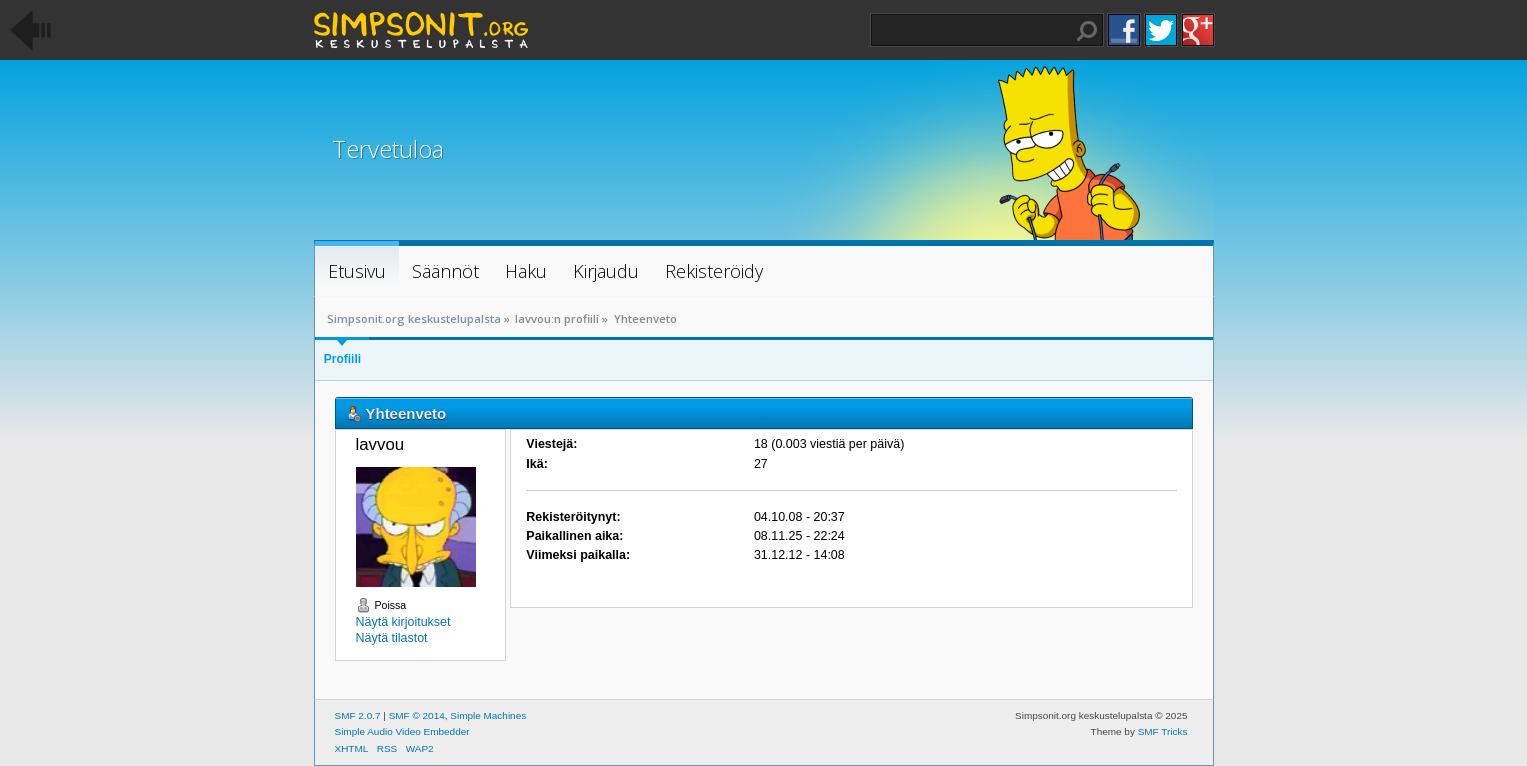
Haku (1087, 31)
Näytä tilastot (392, 638)
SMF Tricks (1163, 731)
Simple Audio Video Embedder (402, 731)
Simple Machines (488, 715)
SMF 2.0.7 (358, 715)
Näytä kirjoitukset (403, 622)
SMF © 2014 (417, 715)
